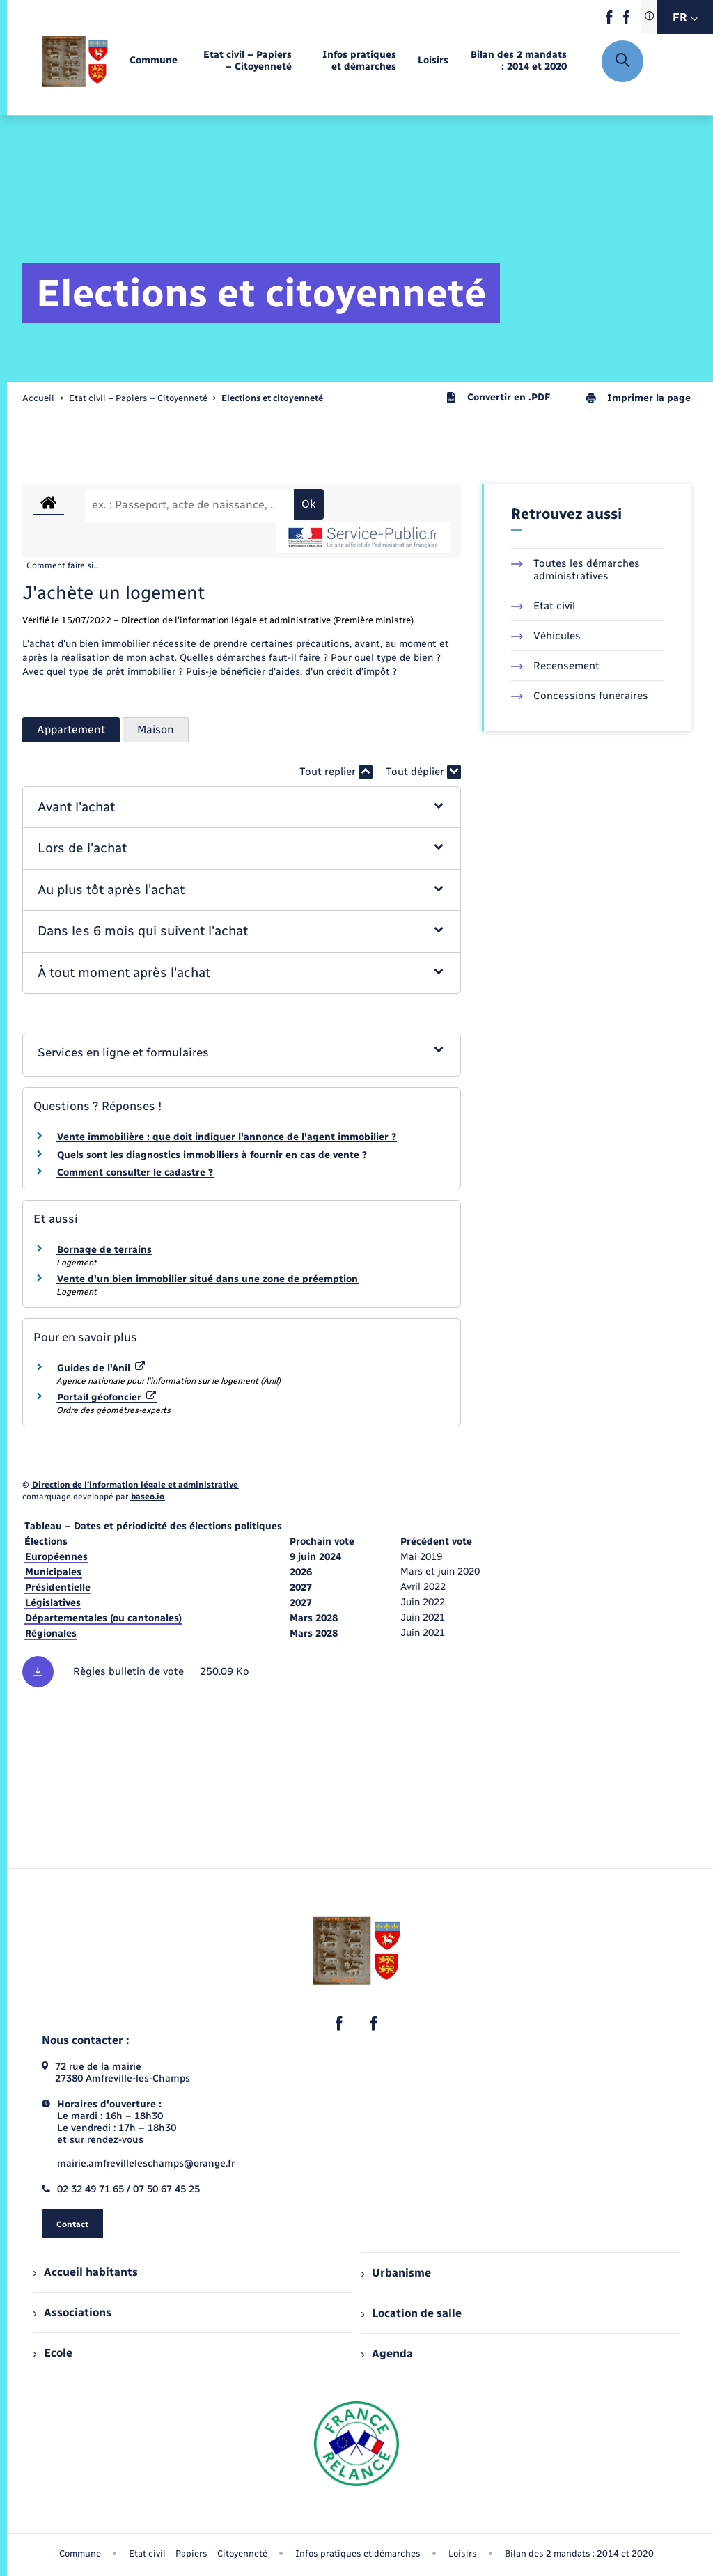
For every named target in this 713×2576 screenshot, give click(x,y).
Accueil (38, 398)
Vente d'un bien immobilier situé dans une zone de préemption (207, 1279)
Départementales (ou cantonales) (103, 1618)
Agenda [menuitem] (387, 2353)
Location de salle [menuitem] (411, 2313)
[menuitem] (154, 61)
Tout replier (336, 772)
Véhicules (546, 636)
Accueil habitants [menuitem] (85, 2272)
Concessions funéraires (579, 695)
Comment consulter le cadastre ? (135, 1172)
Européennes (56, 1557)
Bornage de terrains (104, 1250)
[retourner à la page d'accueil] (75, 61)
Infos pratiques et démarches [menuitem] (358, 2553)
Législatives (53, 1603)
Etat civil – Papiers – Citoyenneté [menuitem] (198, 2553)
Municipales (53, 1572)
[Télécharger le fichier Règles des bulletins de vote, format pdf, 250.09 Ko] (241, 1671)
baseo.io (147, 1496)
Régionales (51, 1633)
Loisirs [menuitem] (462, 2553)
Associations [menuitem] (72, 2312)
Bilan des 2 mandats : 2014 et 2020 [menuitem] (579, 2553)
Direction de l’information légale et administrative (135, 1485)
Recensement (555, 665)
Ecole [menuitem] (52, 2352)
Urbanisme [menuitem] (396, 2272)
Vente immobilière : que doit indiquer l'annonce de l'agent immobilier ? (226, 1137)
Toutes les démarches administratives (575, 569)
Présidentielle (58, 1587)
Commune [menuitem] (80, 2553)
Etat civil (543, 606)
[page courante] (272, 398)
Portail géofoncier (106, 1397)
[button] (241, 807)
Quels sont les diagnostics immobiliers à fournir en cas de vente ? (212, 1155)
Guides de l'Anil (101, 1368)
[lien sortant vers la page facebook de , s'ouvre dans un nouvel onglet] (609, 21)
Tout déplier (423, 772)
